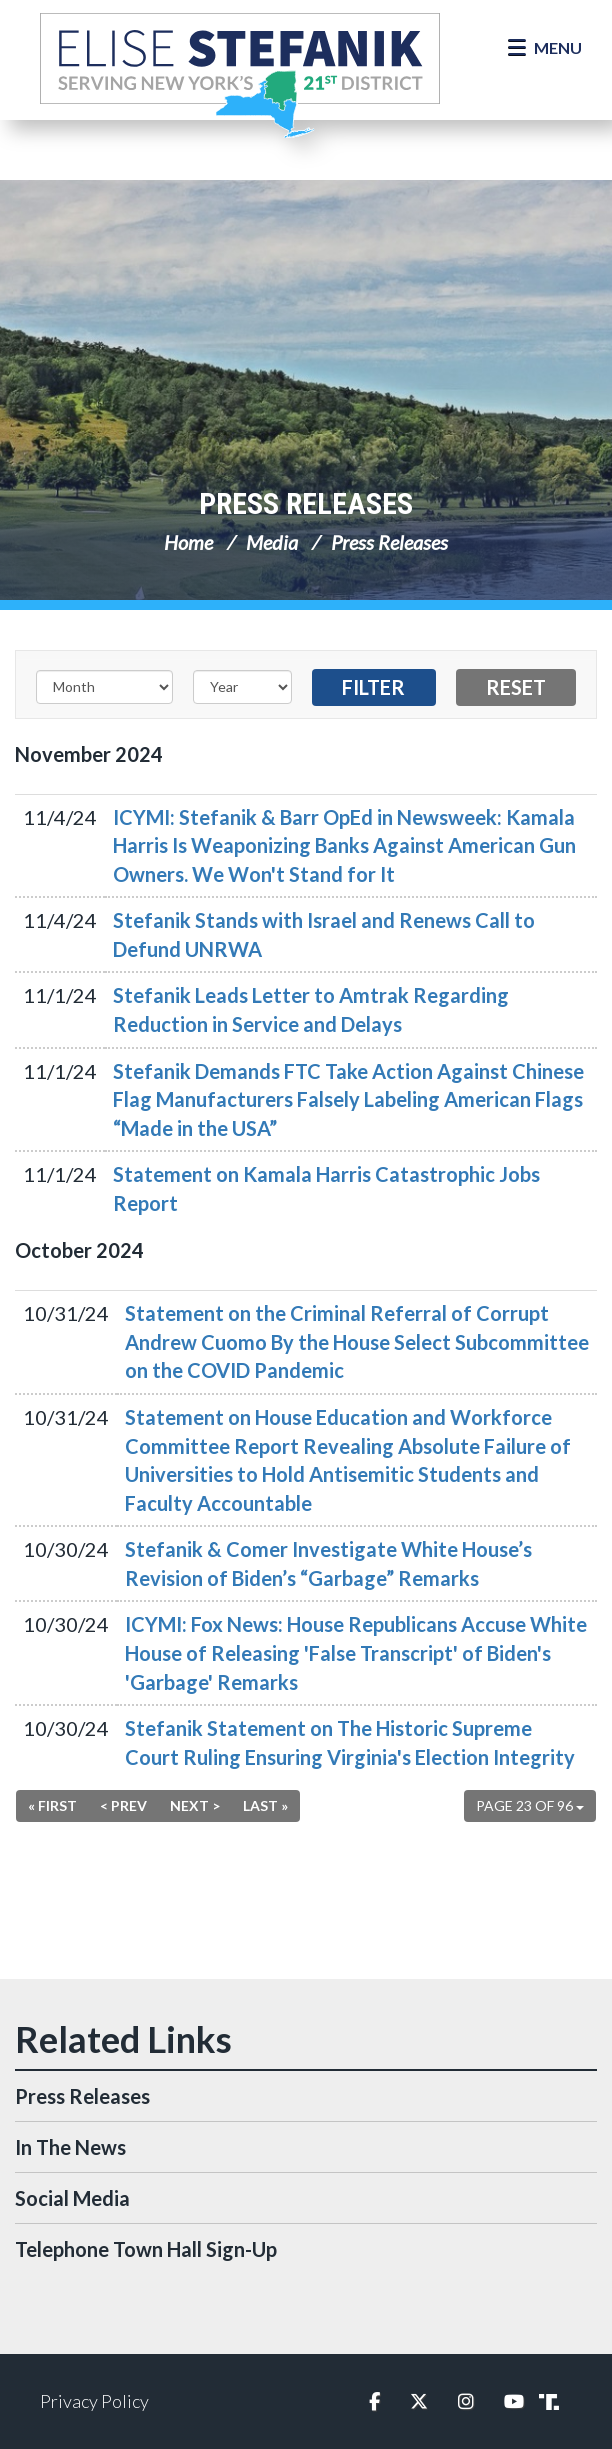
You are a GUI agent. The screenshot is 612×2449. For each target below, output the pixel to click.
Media (272, 542)
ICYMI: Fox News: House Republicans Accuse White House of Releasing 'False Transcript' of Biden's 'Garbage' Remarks (356, 1652)
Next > (195, 1805)
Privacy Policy (94, 2401)
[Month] (104, 687)
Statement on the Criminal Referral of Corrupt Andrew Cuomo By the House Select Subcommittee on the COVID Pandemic (357, 1341)
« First (52, 1805)
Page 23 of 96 (530, 1805)
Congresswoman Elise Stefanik (240, 75)
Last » (265, 1805)
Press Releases (306, 503)
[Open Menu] (545, 48)
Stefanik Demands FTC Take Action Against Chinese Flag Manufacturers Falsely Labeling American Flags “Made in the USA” (348, 1099)
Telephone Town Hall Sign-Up (146, 2249)
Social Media (72, 2198)
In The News (70, 2147)
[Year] (242, 687)
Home (188, 542)
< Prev (123, 1805)
